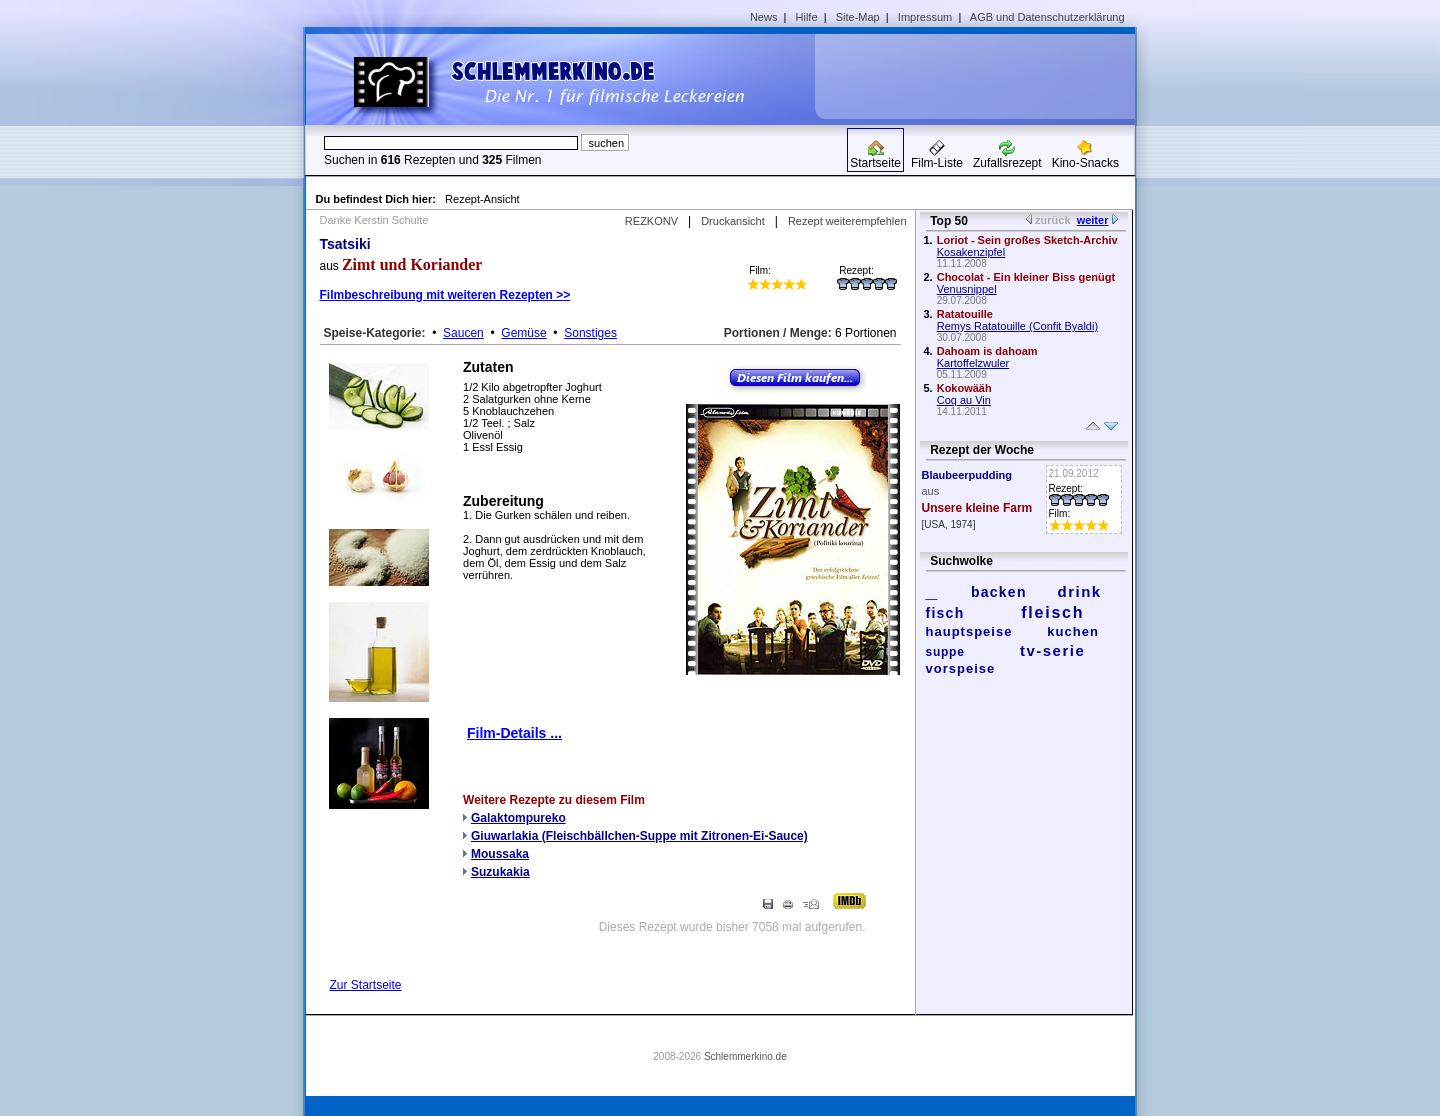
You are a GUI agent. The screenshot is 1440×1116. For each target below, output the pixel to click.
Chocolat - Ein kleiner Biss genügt (1026, 277)
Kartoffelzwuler (973, 363)
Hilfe (807, 17)
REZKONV (651, 221)
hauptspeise (969, 631)
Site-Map (858, 17)
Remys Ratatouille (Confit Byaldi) (1017, 326)
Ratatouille (965, 314)
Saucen (463, 333)
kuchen (1073, 631)
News (764, 17)
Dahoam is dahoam (987, 351)
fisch (945, 613)
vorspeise (961, 668)
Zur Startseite (366, 985)
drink (1079, 591)
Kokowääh (964, 388)
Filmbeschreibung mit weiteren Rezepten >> (445, 295)
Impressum (925, 17)
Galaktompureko (518, 818)
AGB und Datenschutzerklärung (1047, 17)
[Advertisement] (982, 76)
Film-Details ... (514, 733)
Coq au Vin (964, 400)
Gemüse (523, 333)
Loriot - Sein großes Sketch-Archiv (1027, 240)
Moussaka (500, 854)
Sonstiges (590, 333)
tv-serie (1052, 650)
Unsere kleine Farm (977, 508)
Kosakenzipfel (971, 252)
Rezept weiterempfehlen (847, 221)
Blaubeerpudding (967, 475)
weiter (1093, 220)
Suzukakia (500, 872)
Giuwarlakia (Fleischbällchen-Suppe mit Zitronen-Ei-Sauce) (639, 836)
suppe (945, 652)
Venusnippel (967, 289)
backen (999, 592)
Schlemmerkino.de (745, 1056)
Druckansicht (733, 221)
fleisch (1052, 612)
